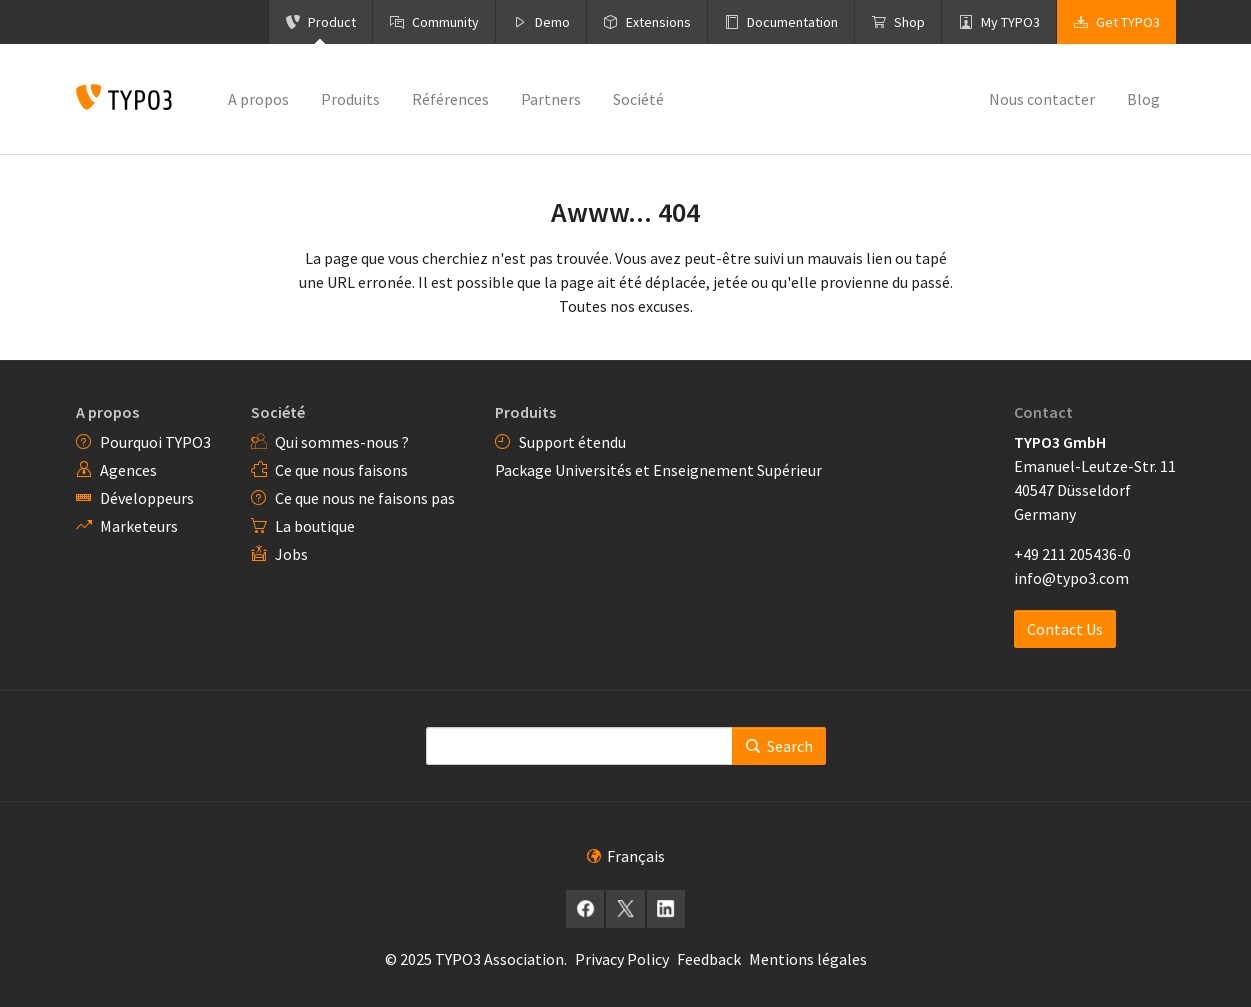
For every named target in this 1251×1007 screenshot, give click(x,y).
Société (278, 412)
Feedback (709, 959)
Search (779, 746)
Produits (525, 412)
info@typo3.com (1071, 578)
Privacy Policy (622, 959)
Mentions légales (808, 959)
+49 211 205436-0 (1072, 554)
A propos (107, 412)
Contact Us (1065, 629)
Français (626, 856)
